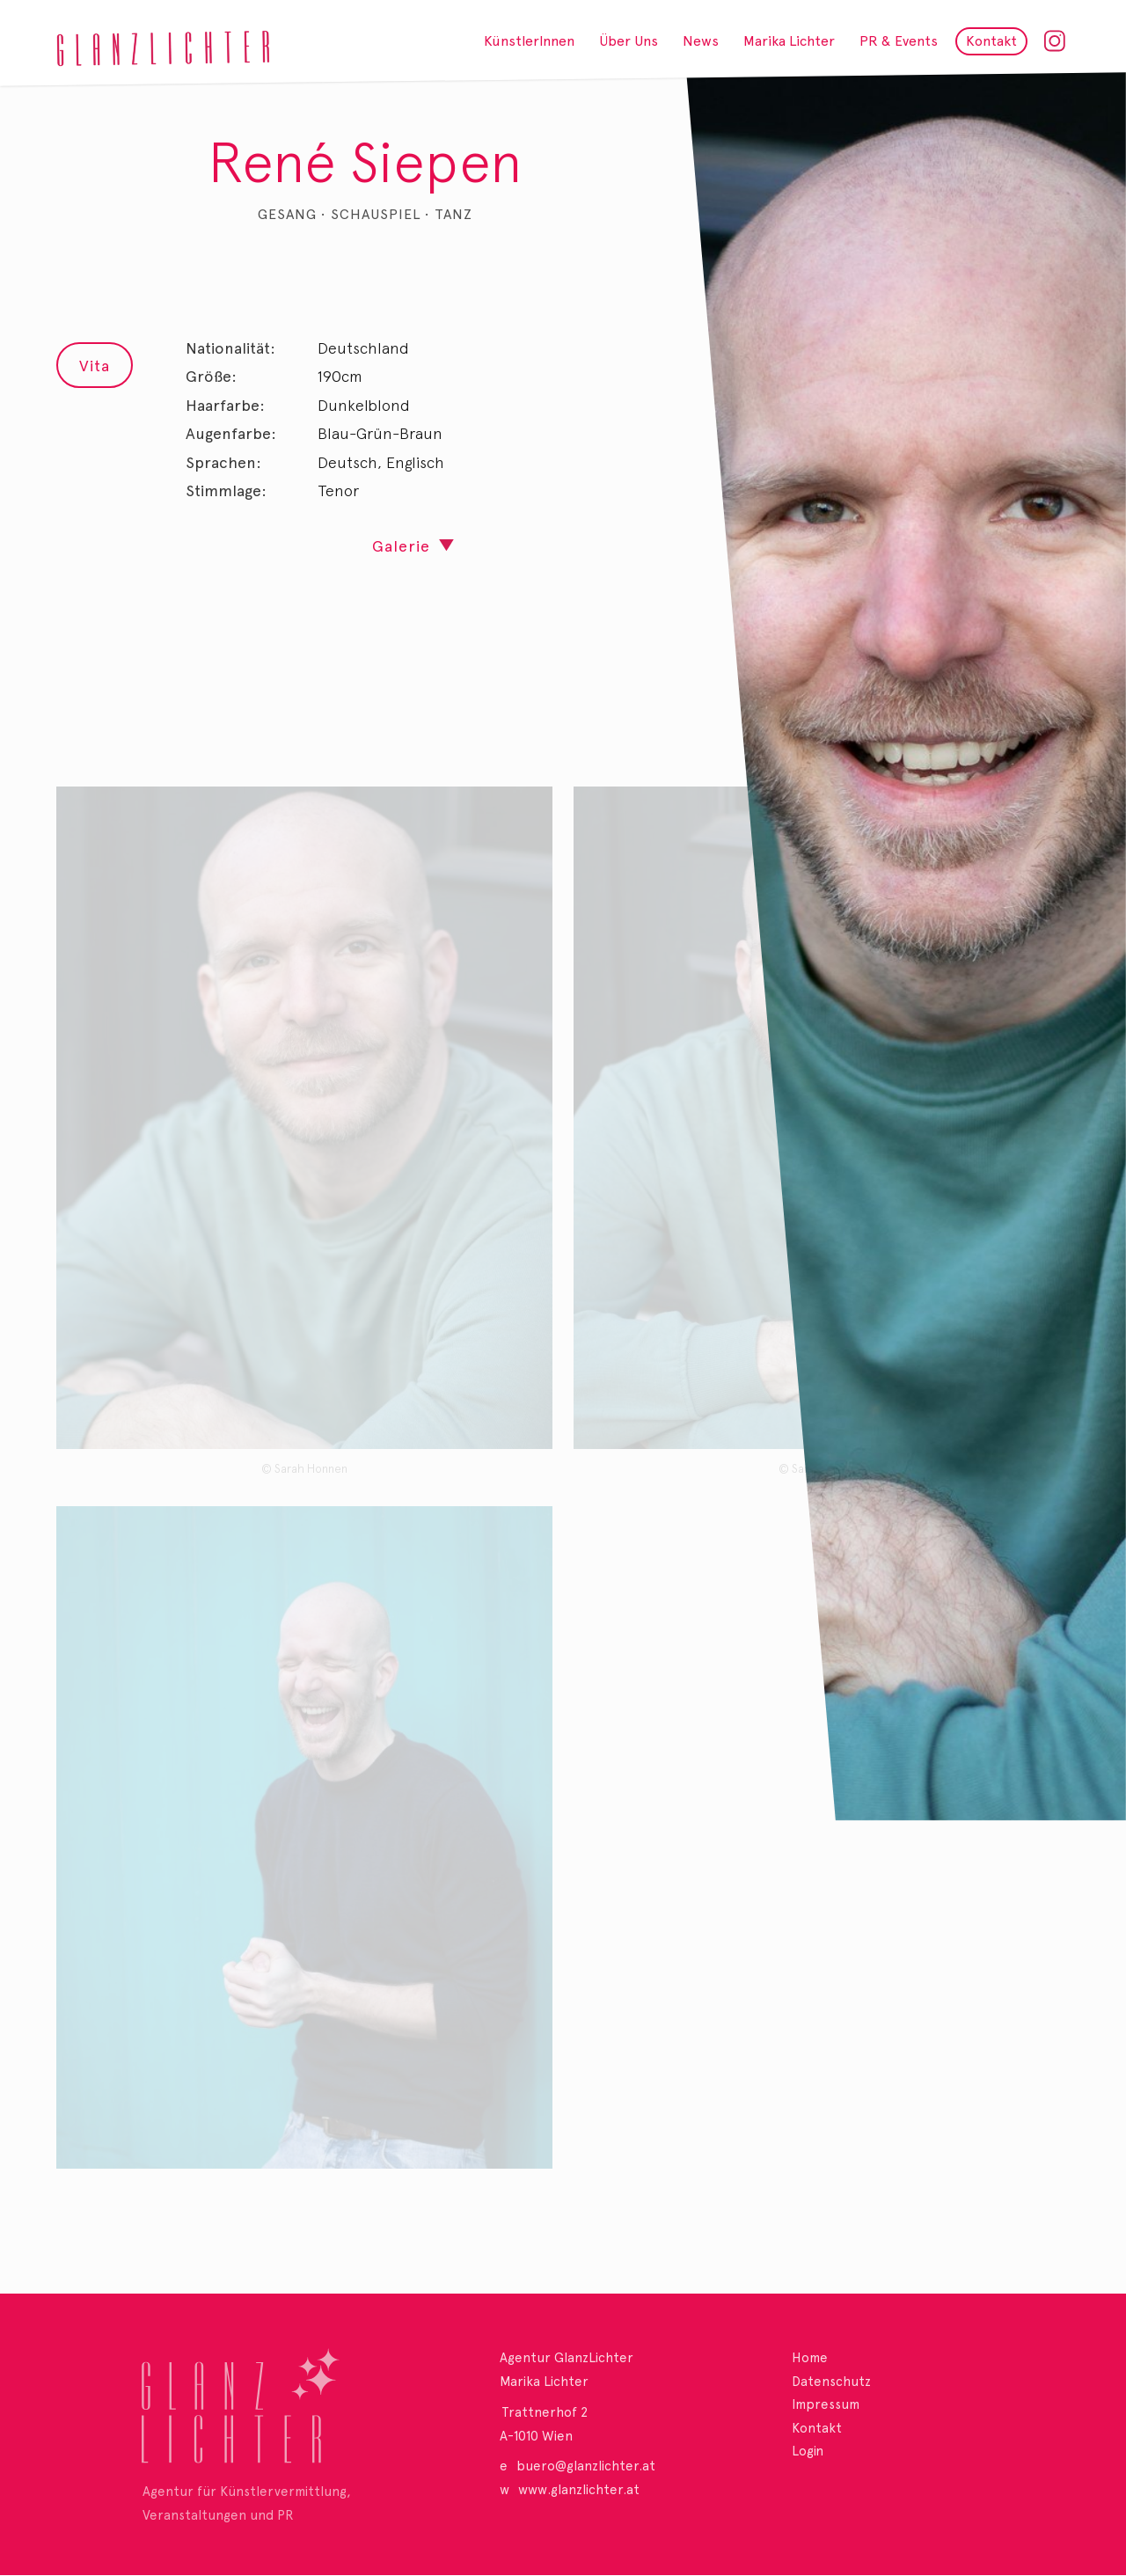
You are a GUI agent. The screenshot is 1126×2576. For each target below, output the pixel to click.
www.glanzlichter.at (579, 2490)
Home (810, 2358)
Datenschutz (831, 2381)
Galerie (401, 546)
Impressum (825, 2404)
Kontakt (817, 2428)
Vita (94, 365)
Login (807, 2451)
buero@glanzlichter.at (585, 2466)
